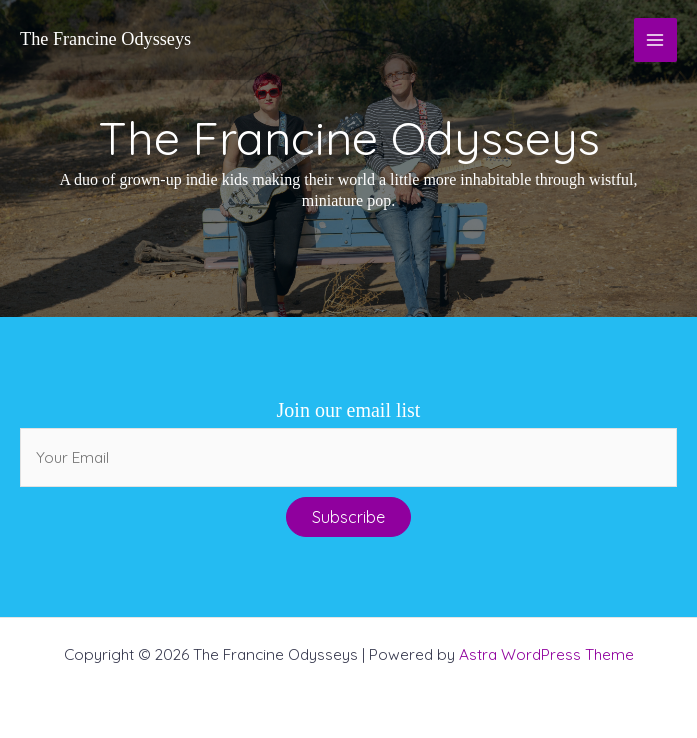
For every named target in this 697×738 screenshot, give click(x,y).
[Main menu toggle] (655, 39)
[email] (348, 458)
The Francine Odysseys (105, 39)
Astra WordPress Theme (546, 654)
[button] (348, 517)
